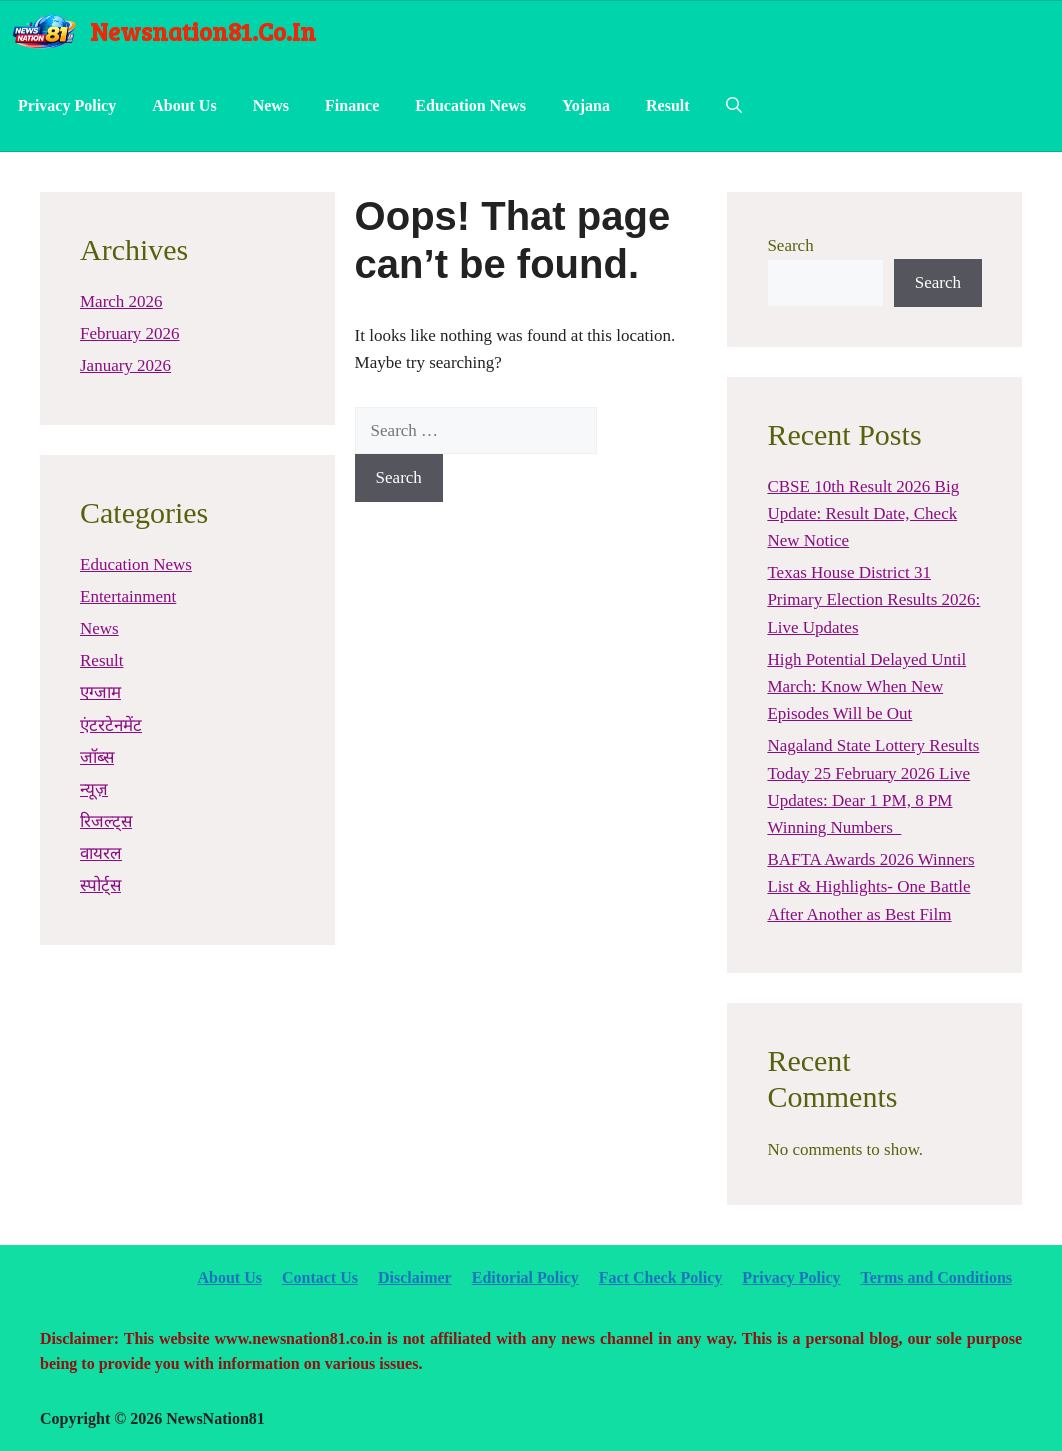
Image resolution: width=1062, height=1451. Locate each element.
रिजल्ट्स (106, 821)
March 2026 (121, 301)
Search (790, 245)
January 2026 (125, 365)
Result (668, 105)
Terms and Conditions (936, 1277)
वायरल (101, 853)
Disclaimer (415, 1277)
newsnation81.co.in (203, 31)
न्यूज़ (94, 789)
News (271, 105)
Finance (352, 105)
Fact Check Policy (661, 1277)
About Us (184, 105)
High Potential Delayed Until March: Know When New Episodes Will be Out (866, 686)
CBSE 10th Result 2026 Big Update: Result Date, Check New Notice (863, 513)
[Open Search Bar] (734, 106)
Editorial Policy (525, 1277)
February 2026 (130, 333)
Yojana (586, 105)
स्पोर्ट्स (100, 885)
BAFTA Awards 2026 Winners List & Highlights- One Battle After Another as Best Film (870, 886)
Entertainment (128, 596)
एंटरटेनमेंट (111, 725)
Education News (470, 105)
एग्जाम (100, 692)
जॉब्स (97, 757)
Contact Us (320, 1277)
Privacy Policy (67, 105)
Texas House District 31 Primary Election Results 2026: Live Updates (873, 599)
